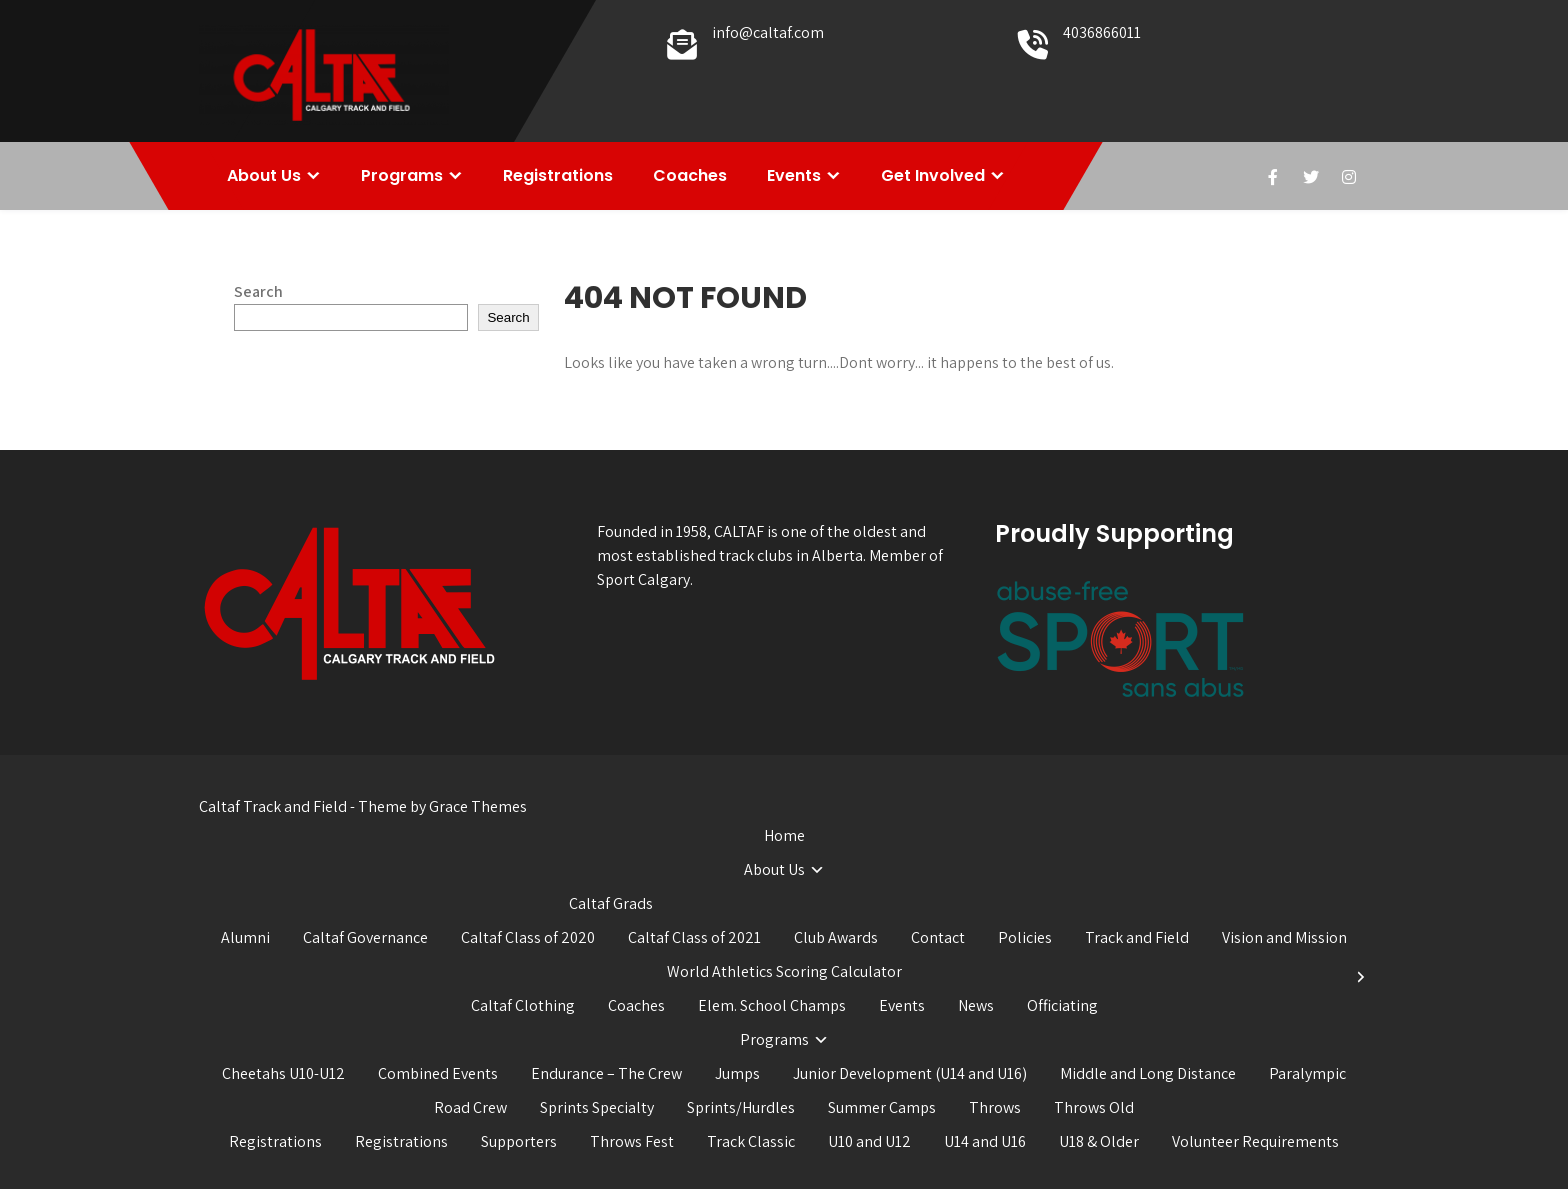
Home (784, 835)
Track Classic (751, 1141)
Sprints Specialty (597, 1107)
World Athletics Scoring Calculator (784, 971)
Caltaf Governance (365, 937)
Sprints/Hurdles (741, 1107)
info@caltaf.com (768, 32)
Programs (402, 175)
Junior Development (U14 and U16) (910, 1073)
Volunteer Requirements (1255, 1141)
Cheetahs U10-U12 (283, 1073)
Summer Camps (882, 1107)
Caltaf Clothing (523, 1005)
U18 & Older (1099, 1141)
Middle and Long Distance (1148, 1073)
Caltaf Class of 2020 (528, 937)
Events (794, 175)
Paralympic (1307, 1073)
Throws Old (1094, 1107)
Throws (995, 1107)
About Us (264, 175)
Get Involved (933, 175)
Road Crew (470, 1107)
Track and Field (1137, 937)
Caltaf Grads (611, 903)
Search (258, 291)
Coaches (690, 175)
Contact (938, 937)
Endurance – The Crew (606, 1073)
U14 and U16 (985, 1141)
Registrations (558, 175)
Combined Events (438, 1073)
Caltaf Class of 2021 (694, 937)
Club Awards (836, 937)
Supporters (519, 1141)
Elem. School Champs (772, 1005)
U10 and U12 (869, 1141)
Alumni (245, 937)
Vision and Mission (1284, 937)
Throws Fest (632, 1141)
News (976, 1005)
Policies (1025, 937)
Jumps (737, 1073)
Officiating (1062, 1005)
